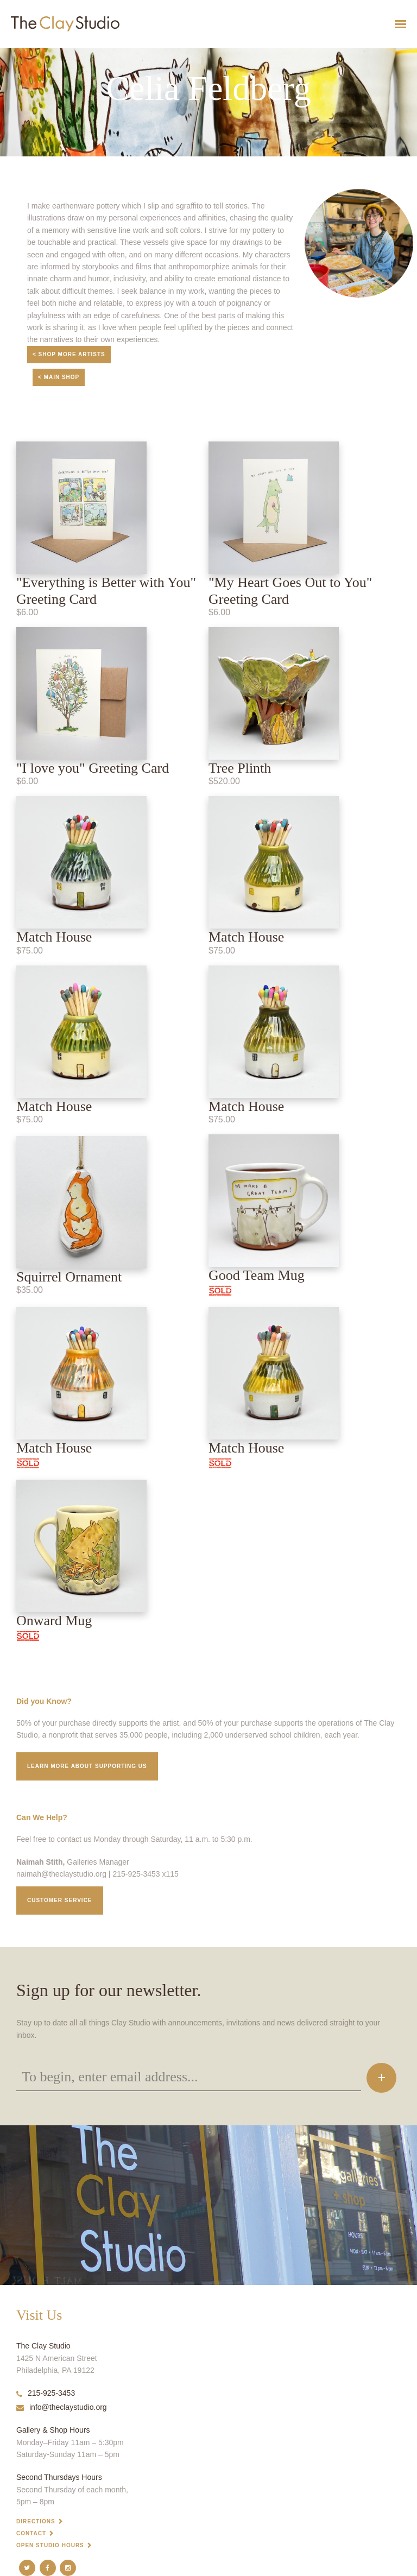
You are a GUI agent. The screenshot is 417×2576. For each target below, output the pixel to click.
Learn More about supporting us (87, 1766)
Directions (35, 2521)
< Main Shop (58, 377)
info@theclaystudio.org (61, 2407)
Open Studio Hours (50, 2545)
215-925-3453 (45, 2393)
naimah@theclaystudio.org (61, 1874)
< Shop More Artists (69, 354)
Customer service (59, 1900)
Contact (31, 2533)
